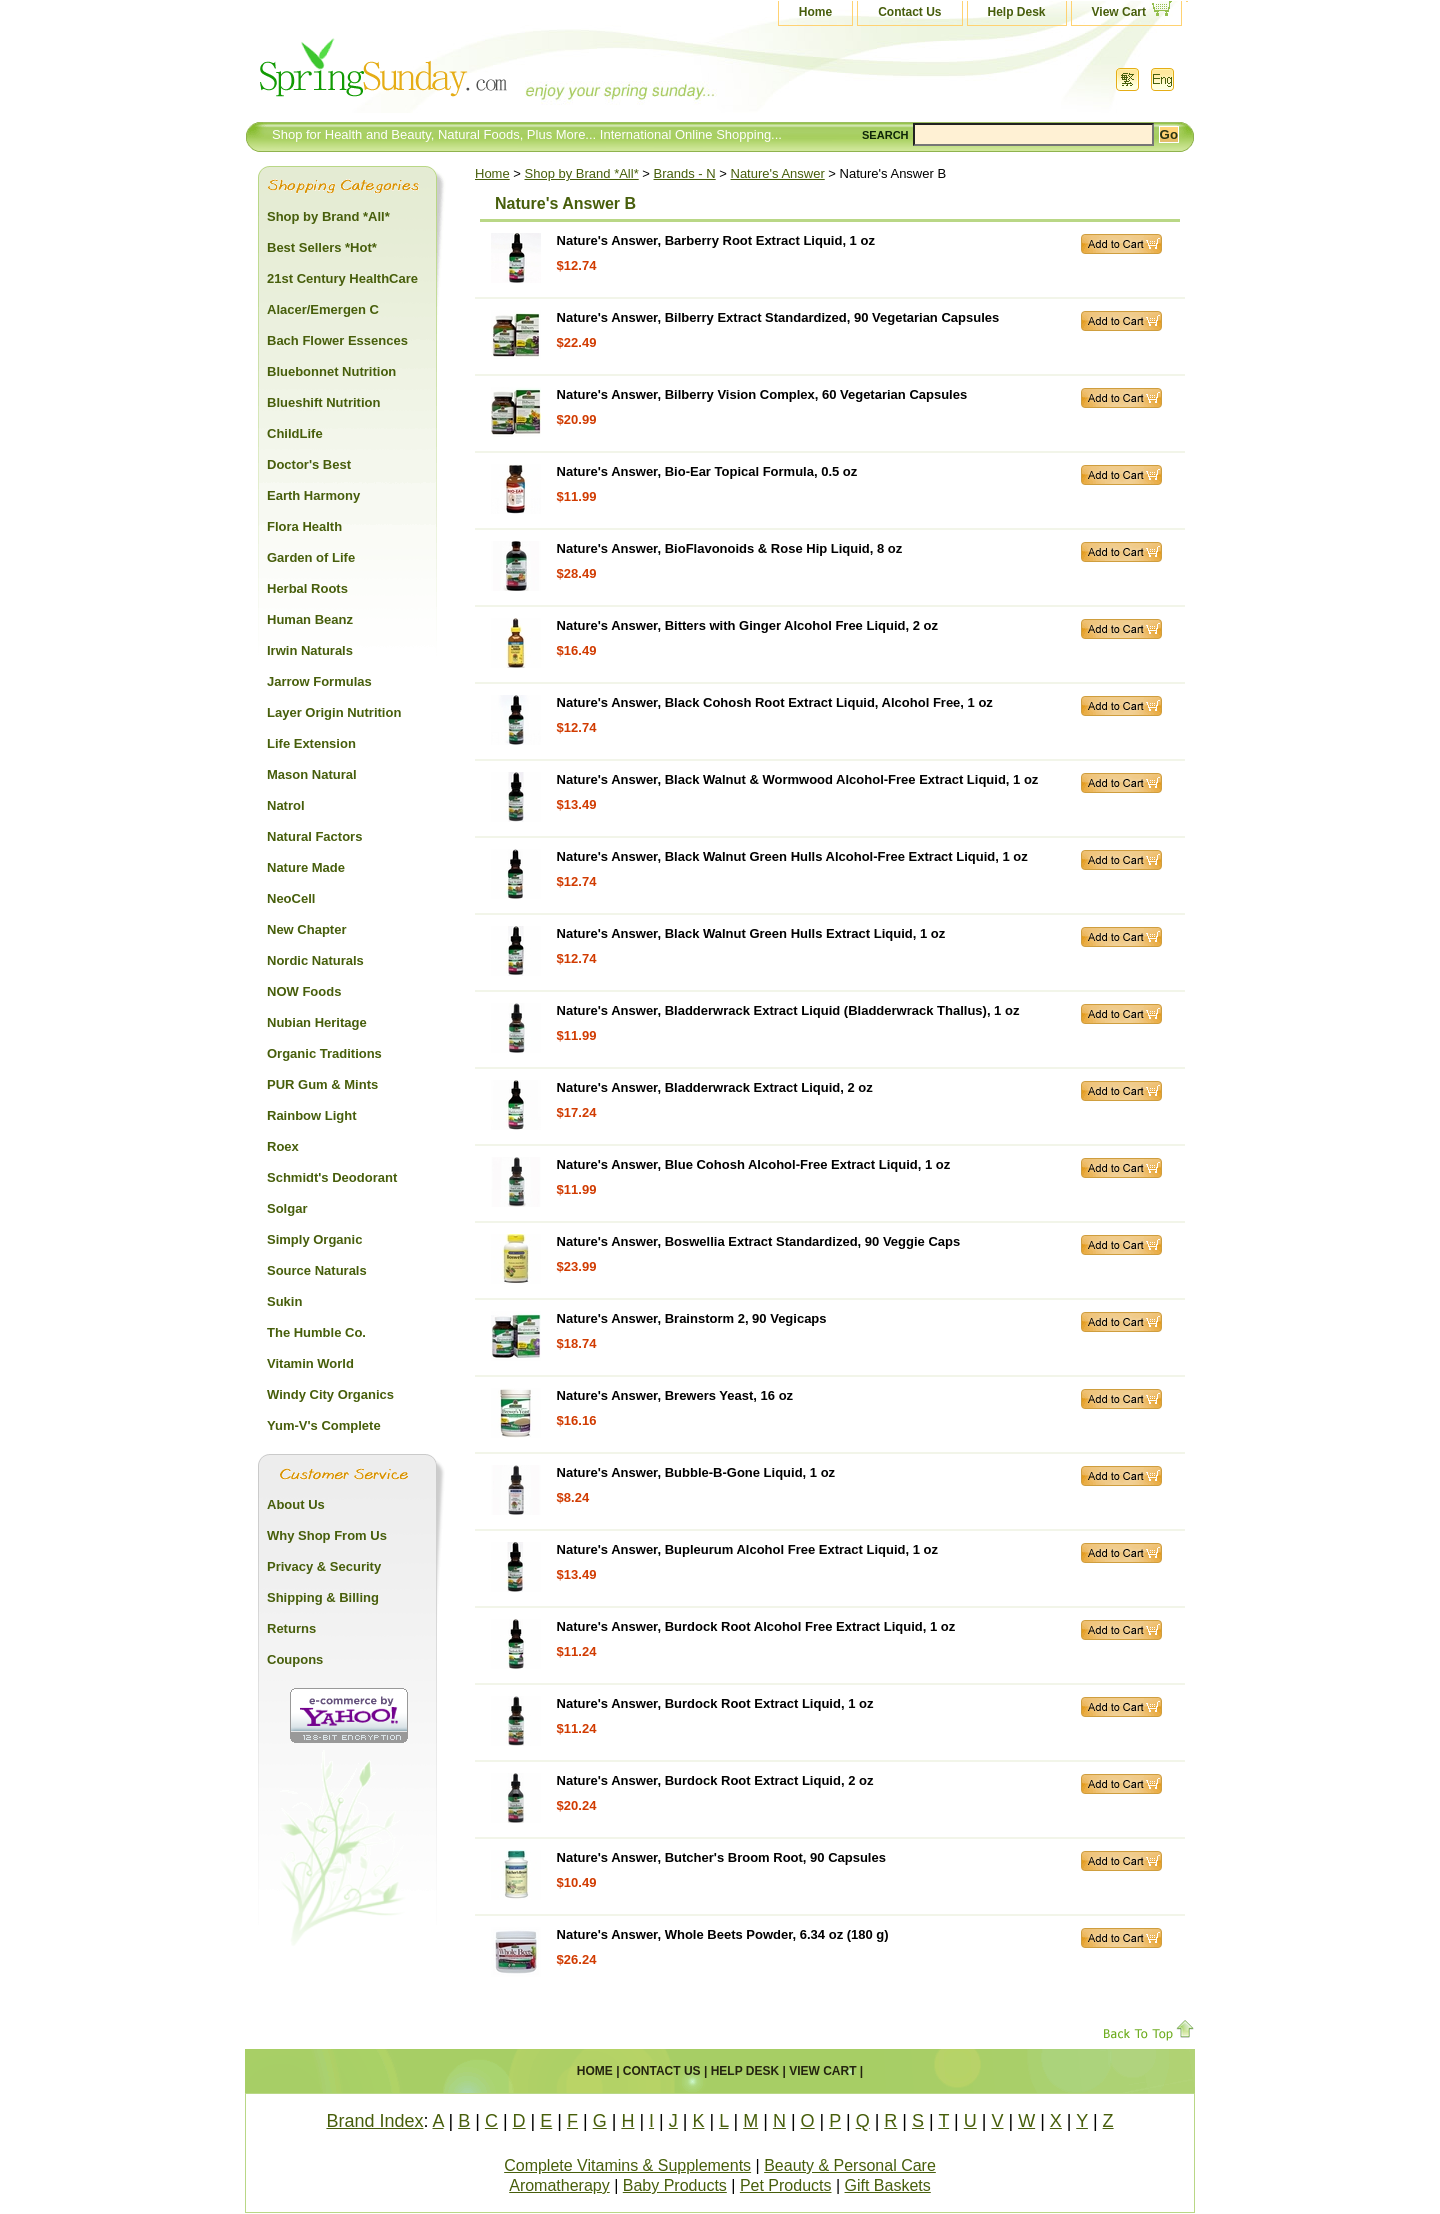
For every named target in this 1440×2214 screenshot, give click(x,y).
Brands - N (685, 173)
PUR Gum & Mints (322, 1084)
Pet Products (786, 2185)
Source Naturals (317, 1270)
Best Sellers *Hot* (322, 247)
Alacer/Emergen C (323, 309)
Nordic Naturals (315, 960)
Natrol (286, 805)
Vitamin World (310, 1363)
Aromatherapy (559, 2185)
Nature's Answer (778, 173)
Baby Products (675, 2185)
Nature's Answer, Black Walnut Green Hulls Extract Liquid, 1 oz (751, 933)
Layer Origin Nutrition (334, 712)
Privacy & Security (324, 1566)
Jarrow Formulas (319, 681)
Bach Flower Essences (337, 340)
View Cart (1119, 12)
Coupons (295, 1659)
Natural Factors (314, 836)
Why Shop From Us (327, 1535)
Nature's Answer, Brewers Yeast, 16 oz (675, 1395)
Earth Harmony (313, 495)
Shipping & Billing (323, 1597)
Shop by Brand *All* (582, 173)
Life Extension (311, 743)
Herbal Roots (307, 588)
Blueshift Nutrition (323, 402)
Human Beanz (310, 619)
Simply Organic (314, 1239)
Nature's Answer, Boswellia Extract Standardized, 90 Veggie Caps (759, 1241)
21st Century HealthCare (342, 278)
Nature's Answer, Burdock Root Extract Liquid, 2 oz (715, 1780)
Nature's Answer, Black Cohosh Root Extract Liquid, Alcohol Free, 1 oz (775, 702)
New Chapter (306, 929)
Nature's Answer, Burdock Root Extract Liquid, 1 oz (715, 1703)
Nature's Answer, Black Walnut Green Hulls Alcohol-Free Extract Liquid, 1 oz (792, 856)
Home (815, 12)
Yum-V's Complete (324, 1425)
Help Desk (1017, 12)
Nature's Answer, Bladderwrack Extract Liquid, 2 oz (715, 1087)
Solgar (287, 1208)
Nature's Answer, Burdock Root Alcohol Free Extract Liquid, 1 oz (756, 1626)
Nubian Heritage (317, 1022)
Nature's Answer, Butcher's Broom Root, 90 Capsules (721, 1857)
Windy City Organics (330, 1394)
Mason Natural (312, 774)
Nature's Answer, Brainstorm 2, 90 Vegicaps (692, 1318)
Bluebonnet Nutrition (331, 371)
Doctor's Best (309, 464)
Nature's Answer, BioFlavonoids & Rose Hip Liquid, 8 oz (730, 548)
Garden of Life (311, 557)
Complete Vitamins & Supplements (627, 2165)
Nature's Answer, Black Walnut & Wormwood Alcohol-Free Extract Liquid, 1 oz (798, 779)
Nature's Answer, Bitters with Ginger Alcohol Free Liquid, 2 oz (747, 625)
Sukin (284, 1301)
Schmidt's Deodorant (332, 1177)
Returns (291, 1628)
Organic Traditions (324, 1053)
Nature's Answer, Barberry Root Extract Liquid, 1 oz (716, 240)
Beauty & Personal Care (850, 2165)
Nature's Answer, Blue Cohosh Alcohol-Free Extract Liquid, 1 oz (754, 1164)
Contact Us (909, 12)
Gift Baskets (888, 2185)
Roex (283, 1146)
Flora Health (304, 526)
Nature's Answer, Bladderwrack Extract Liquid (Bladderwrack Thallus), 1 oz (788, 1010)
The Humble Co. (316, 1332)
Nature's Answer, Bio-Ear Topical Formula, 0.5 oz (707, 471)
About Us (296, 1504)
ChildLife (295, 433)
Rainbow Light (312, 1115)
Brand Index (374, 2121)
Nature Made (306, 867)
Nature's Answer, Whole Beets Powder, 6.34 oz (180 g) (723, 1934)
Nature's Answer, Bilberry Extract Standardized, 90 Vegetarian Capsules (778, 317)
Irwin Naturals (310, 650)
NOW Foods (304, 991)
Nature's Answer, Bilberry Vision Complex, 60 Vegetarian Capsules (762, 394)
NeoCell (291, 898)
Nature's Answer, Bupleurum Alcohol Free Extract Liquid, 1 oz (747, 1549)
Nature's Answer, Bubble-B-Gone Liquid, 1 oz (696, 1472)
